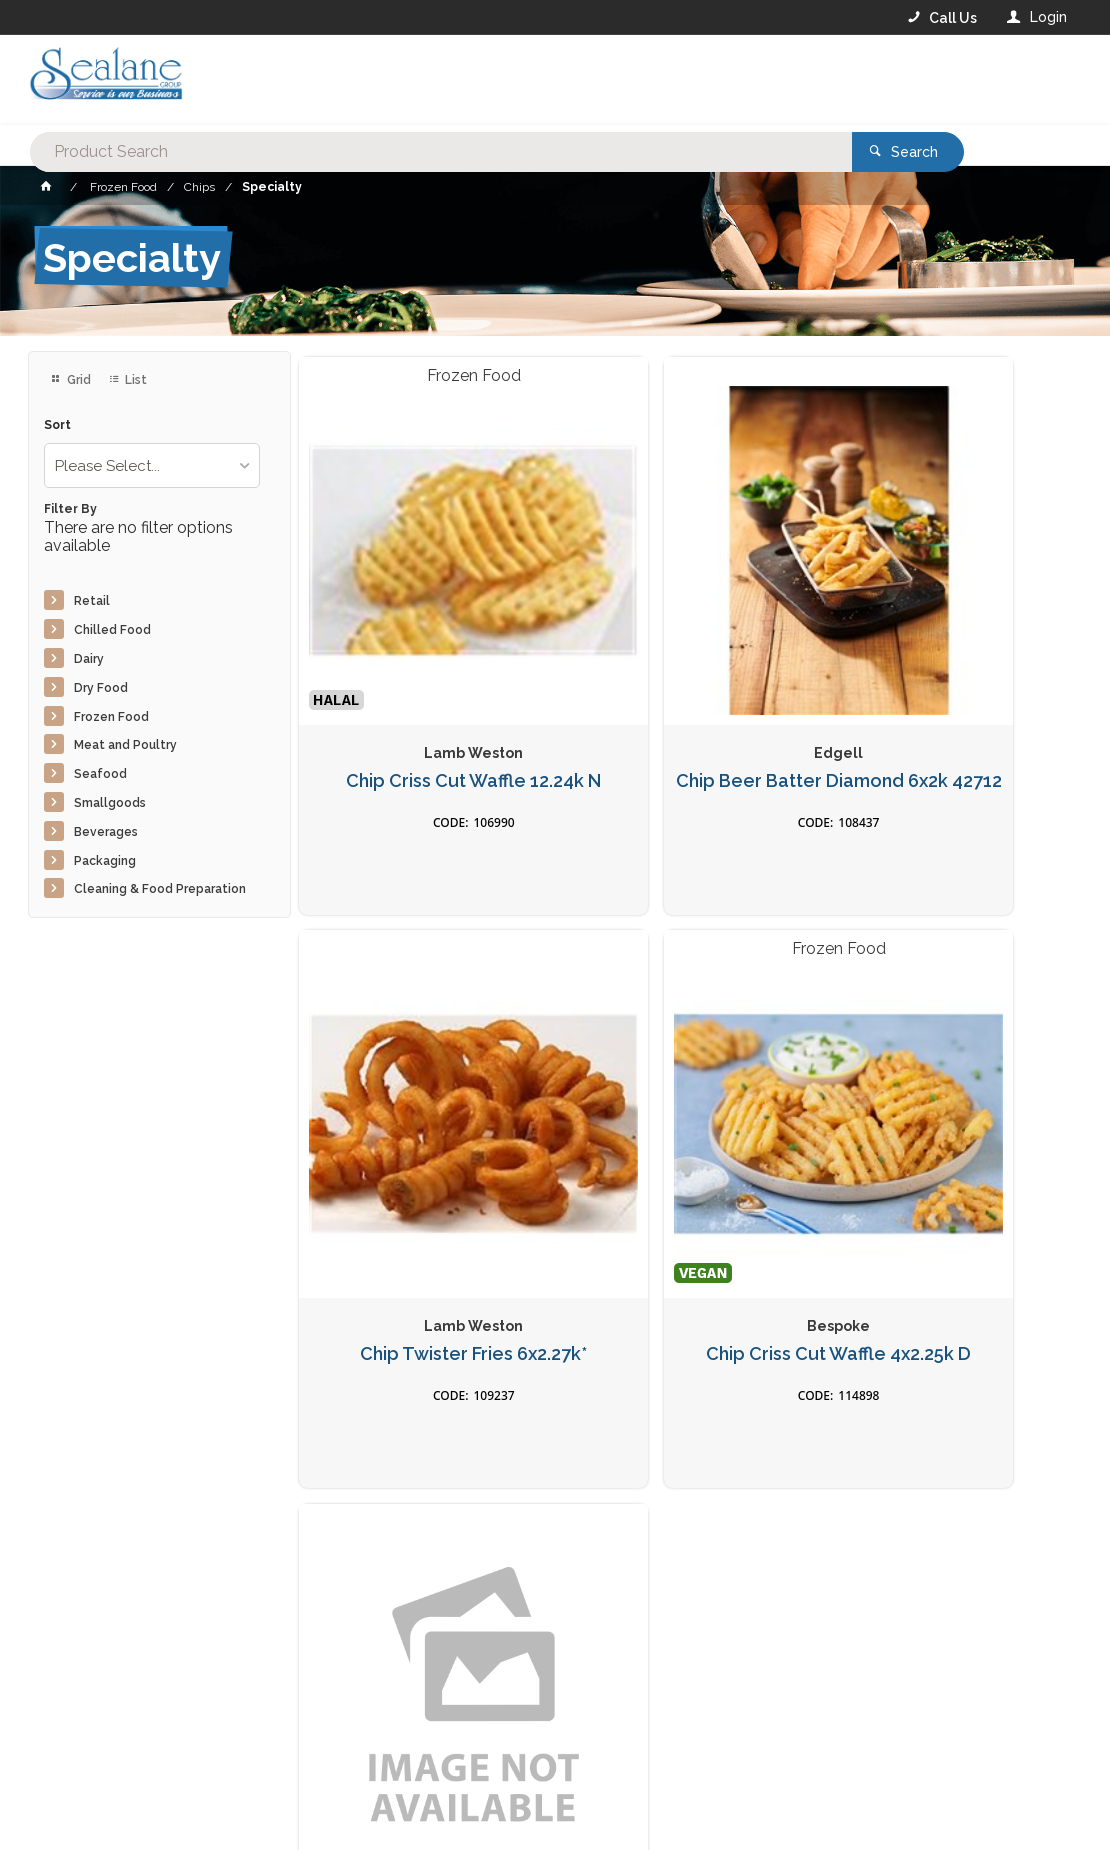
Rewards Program (828, 1741)
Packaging (105, 861)
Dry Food (101, 688)
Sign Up (1018, 1420)
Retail (92, 601)
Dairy (89, 659)
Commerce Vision (144, 1816)
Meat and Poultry (125, 745)
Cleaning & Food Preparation (160, 889)
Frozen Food (111, 717)
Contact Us (82, 1740)
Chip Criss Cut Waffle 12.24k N (423, 684)
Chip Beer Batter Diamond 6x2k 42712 (687, 684)
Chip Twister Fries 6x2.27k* (950, 674)
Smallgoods (110, 803)
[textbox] (474, 80)
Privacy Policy (653, 1461)
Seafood (100, 774)
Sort (57, 425)
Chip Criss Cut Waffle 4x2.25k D (423, 1155)
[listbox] (152, 465)
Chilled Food (112, 630)
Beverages (106, 832)
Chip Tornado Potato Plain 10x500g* (687, 1155)
